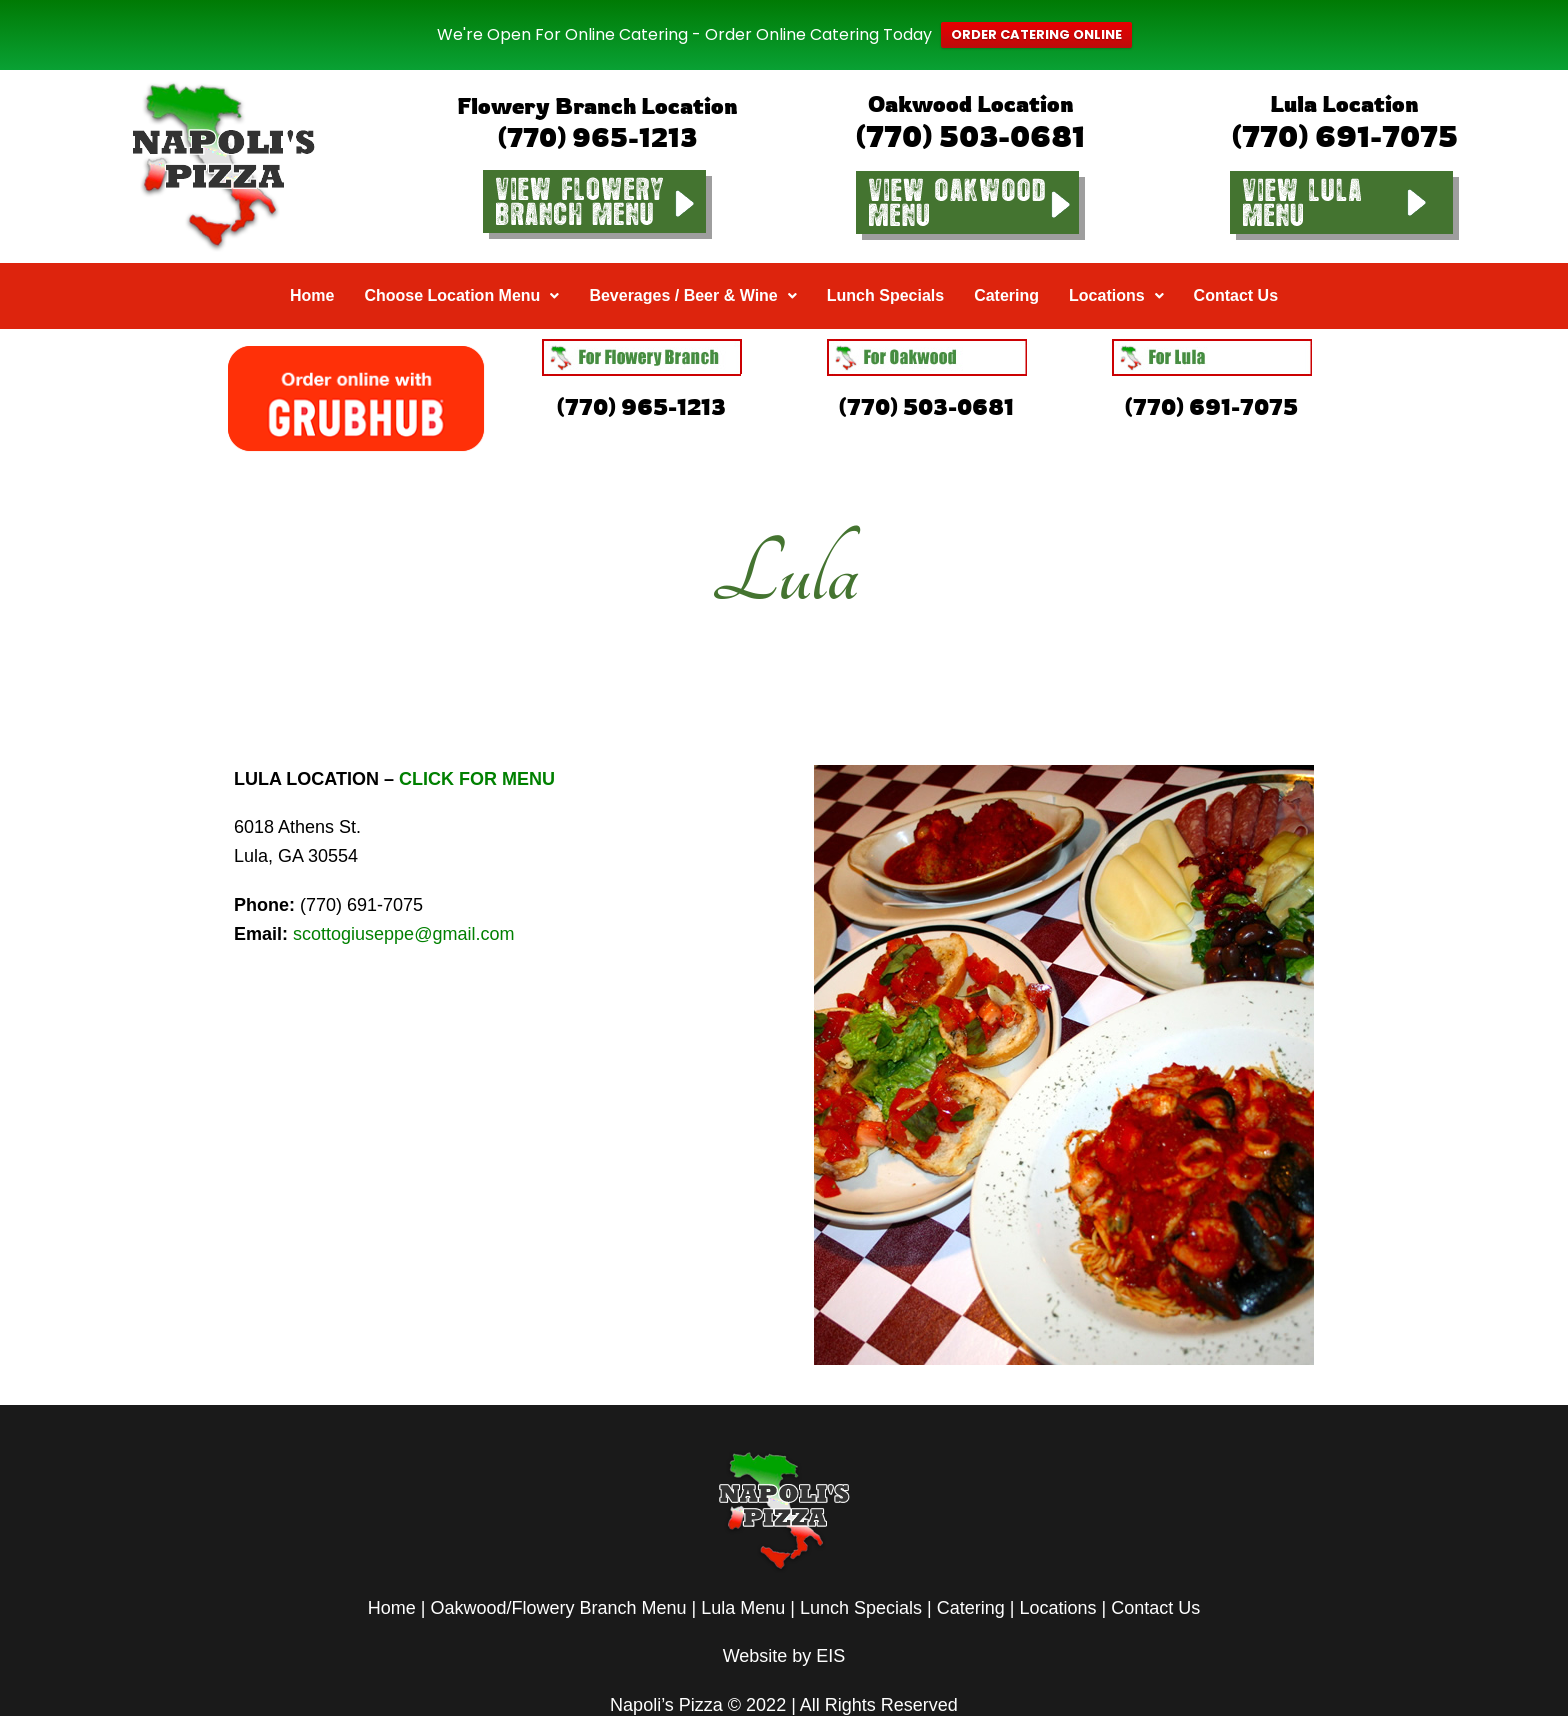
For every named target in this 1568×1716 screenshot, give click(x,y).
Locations (1116, 264)
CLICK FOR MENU (477, 748)
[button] (461, 265)
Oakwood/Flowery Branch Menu (558, 1577)
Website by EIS (784, 1626)
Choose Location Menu (461, 264)
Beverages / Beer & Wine (692, 264)
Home (312, 264)
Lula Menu (743, 1577)
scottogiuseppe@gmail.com (403, 903)
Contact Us (1236, 264)
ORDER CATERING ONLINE (1036, 19)
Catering (1006, 264)
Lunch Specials (885, 264)
